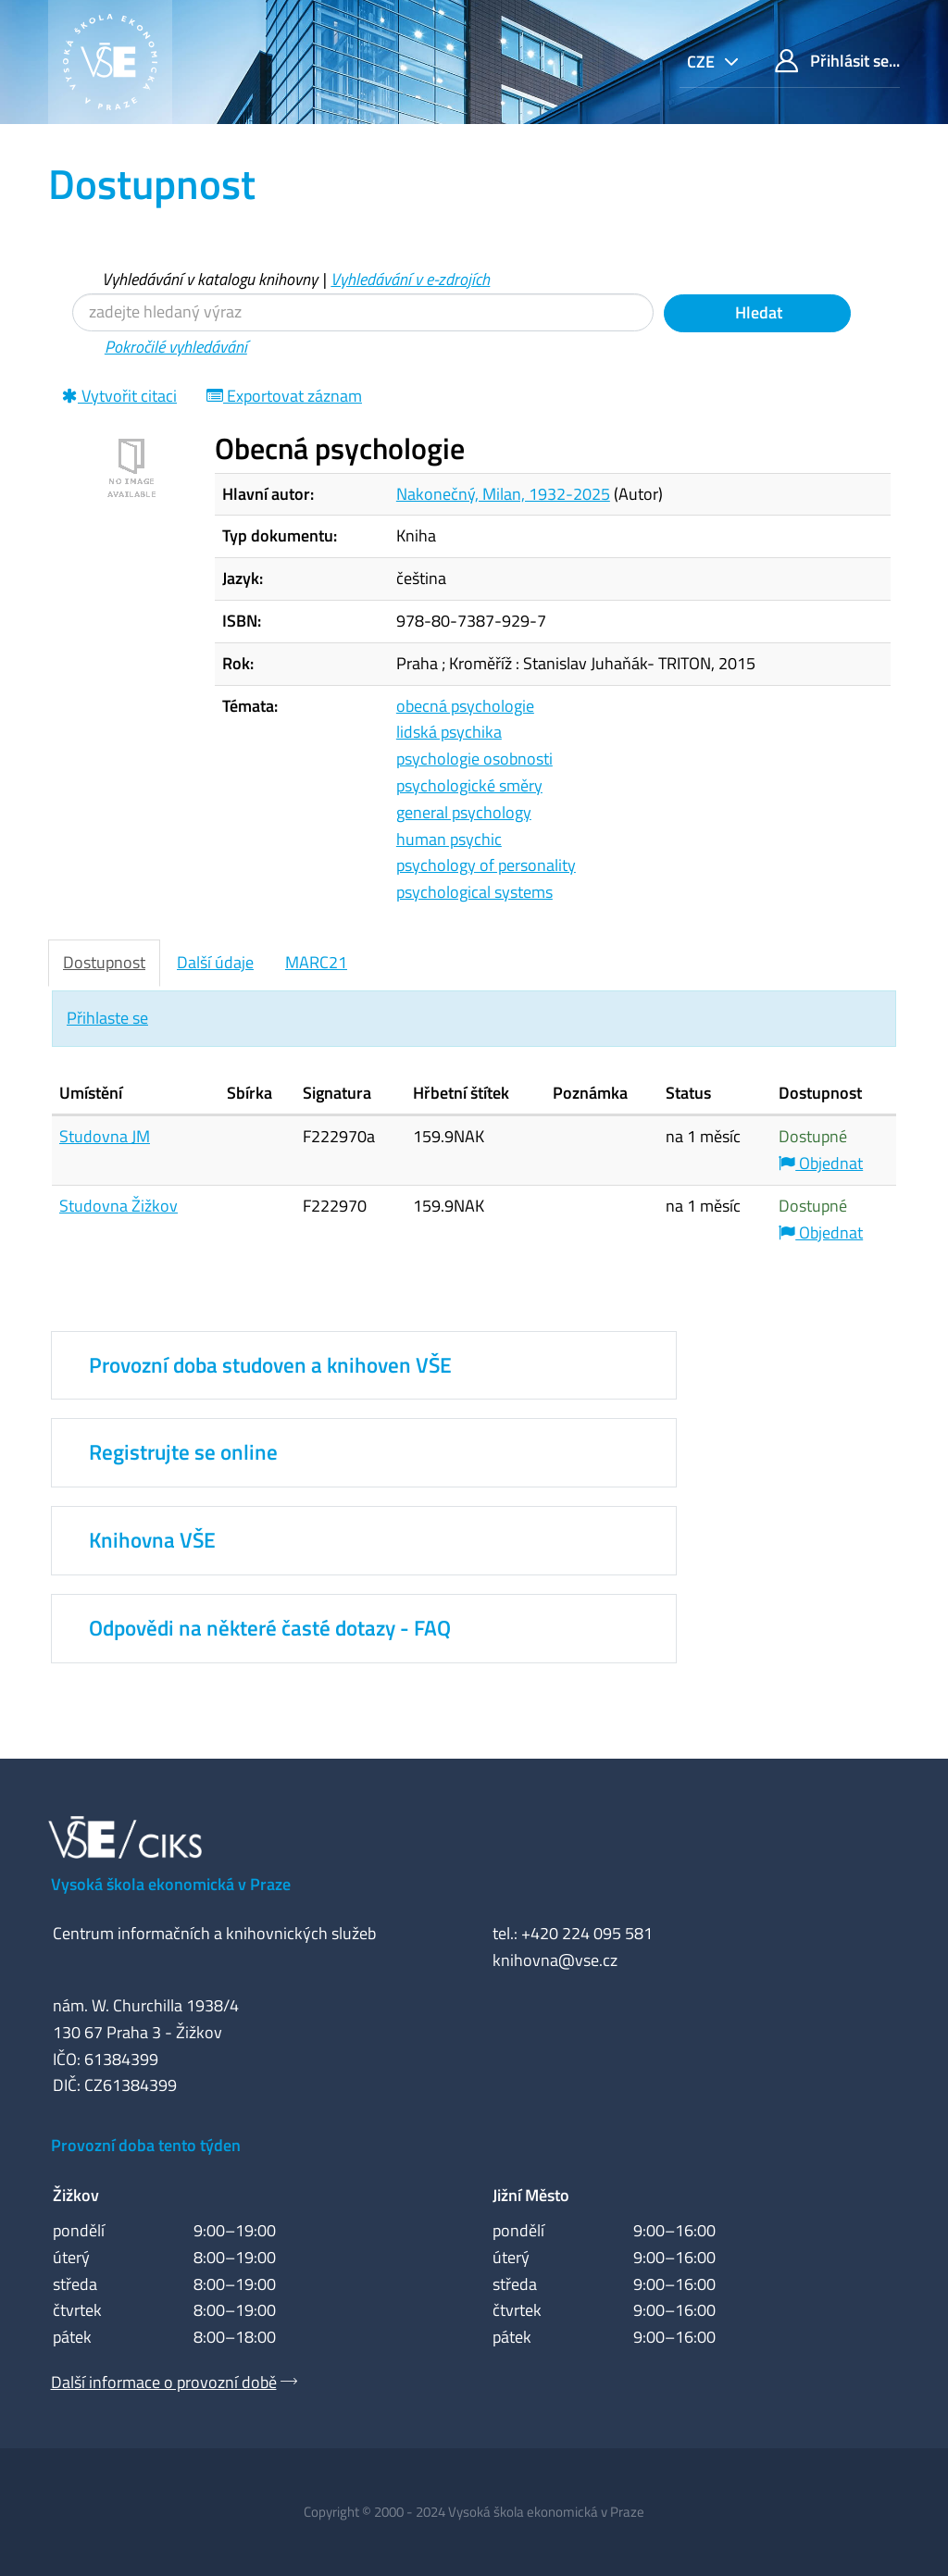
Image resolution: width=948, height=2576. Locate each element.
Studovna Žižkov (118, 1205)
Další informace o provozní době (164, 2382)
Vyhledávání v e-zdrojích (410, 279)
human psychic (449, 839)
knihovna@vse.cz (555, 1960)
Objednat (821, 1163)
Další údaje (215, 962)
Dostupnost (104, 962)
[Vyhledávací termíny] (363, 312)
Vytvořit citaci (119, 395)
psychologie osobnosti (474, 758)
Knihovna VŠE (152, 1540)
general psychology (463, 812)
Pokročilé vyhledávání (176, 346)
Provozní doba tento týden (146, 2145)
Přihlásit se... (837, 60)
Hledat (756, 312)
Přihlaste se (107, 1017)
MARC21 (316, 962)
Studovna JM (104, 1136)
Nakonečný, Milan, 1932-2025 (503, 493)
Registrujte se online (183, 1452)
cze (702, 61)
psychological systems (474, 891)
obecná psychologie (465, 705)
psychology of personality (486, 864)
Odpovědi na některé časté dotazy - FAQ (270, 1628)
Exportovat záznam (284, 395)
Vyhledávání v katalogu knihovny (210, 279)
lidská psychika (449, 731)
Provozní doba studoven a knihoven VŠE (270, 1365)
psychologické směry (469, 785)
